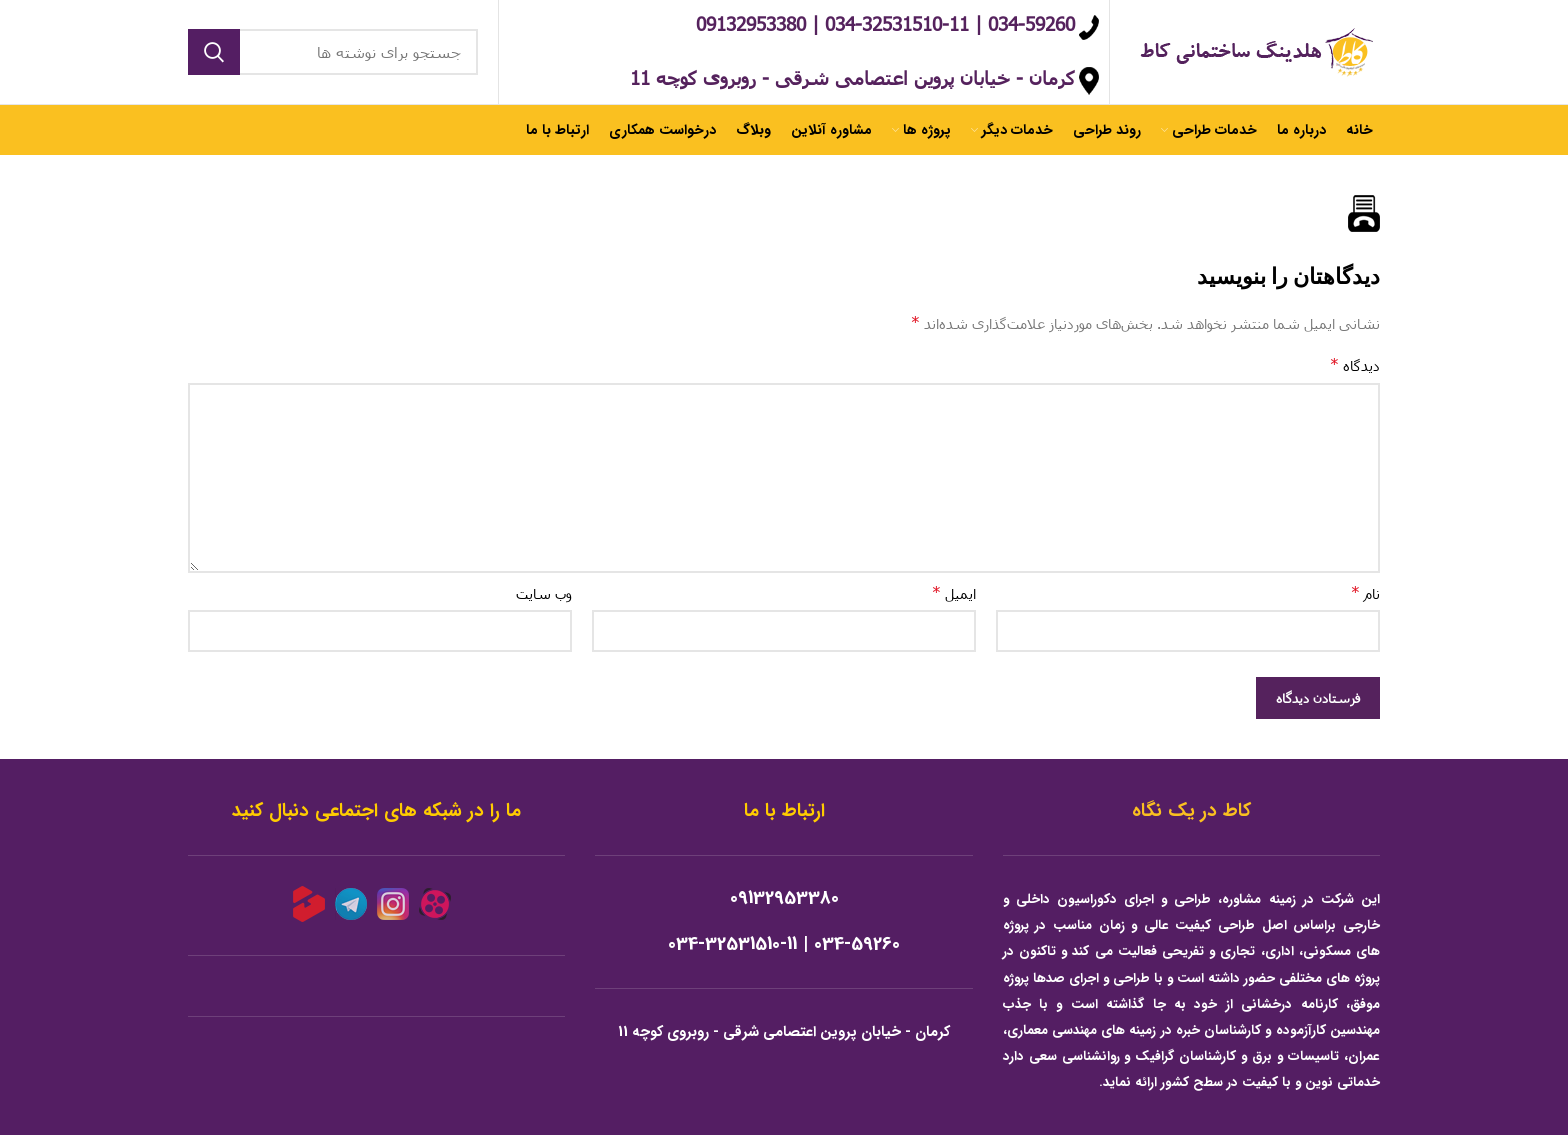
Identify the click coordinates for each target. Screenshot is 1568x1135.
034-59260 (857, 944)
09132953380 (784, 898)
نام (1365, 592)
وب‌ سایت (544, 593)
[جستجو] (333, 52)
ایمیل (954, 592)
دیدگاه (1355, 364)
